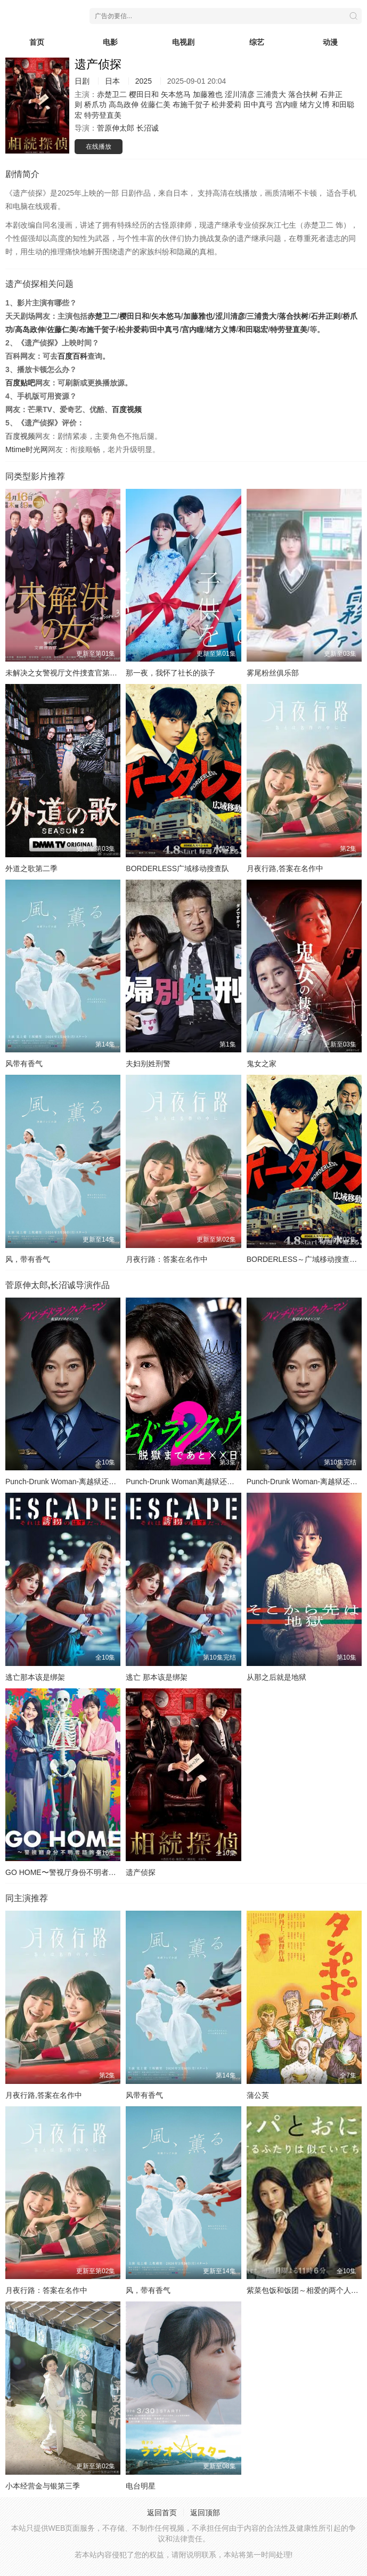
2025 (143, 81)
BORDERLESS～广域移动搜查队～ (306, 1259)
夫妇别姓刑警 (148, 1063)
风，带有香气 (27, 1259)
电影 (110, 42)
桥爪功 (95, 104)
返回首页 (162, 2512)
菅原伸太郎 (115, 128)
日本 (112, 81)
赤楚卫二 (112, 94)
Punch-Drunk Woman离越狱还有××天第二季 (199, 1481)
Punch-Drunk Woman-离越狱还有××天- (70, 1481)
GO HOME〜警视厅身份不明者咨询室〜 (71, 1872)
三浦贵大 (271, 94)
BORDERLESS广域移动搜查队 (177, 868)
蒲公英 (258, 2095)
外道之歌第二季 (31, 868)
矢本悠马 (176, 94)
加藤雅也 (208, 94)
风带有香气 (24, 1063)
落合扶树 (303, 94)
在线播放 (98, 146)
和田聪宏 (253, 329)
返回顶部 (205, 2512)
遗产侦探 (141, 1872)
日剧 (82, 81)
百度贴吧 (20, 383)
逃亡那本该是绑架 (35, 1677)
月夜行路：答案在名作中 (167, 1259)
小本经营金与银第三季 (42, 2486)
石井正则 (325, 316)
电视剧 (183, 42)
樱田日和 (144, 94)
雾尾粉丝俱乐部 (273, 673)
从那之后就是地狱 (276, 1677)
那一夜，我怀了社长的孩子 (170, 673)
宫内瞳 (286, 104)
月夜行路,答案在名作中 (285, 868)
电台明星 (141, 2486)
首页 (36, 42)
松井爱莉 (226, 104)
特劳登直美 (102, 115)
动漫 (330, 42)
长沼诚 (147, 128)
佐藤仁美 (155, 104)
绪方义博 (315, 104)
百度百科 (72, 356)
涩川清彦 (240, 94)
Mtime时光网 (26, 449)
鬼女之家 (261, 1063)
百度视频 (127, 409)
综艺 (256, 42)
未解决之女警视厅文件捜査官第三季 (65, 673)
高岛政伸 (123, 104)
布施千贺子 (191, 104)
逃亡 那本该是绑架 (156, 1677)
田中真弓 (258, 104)
